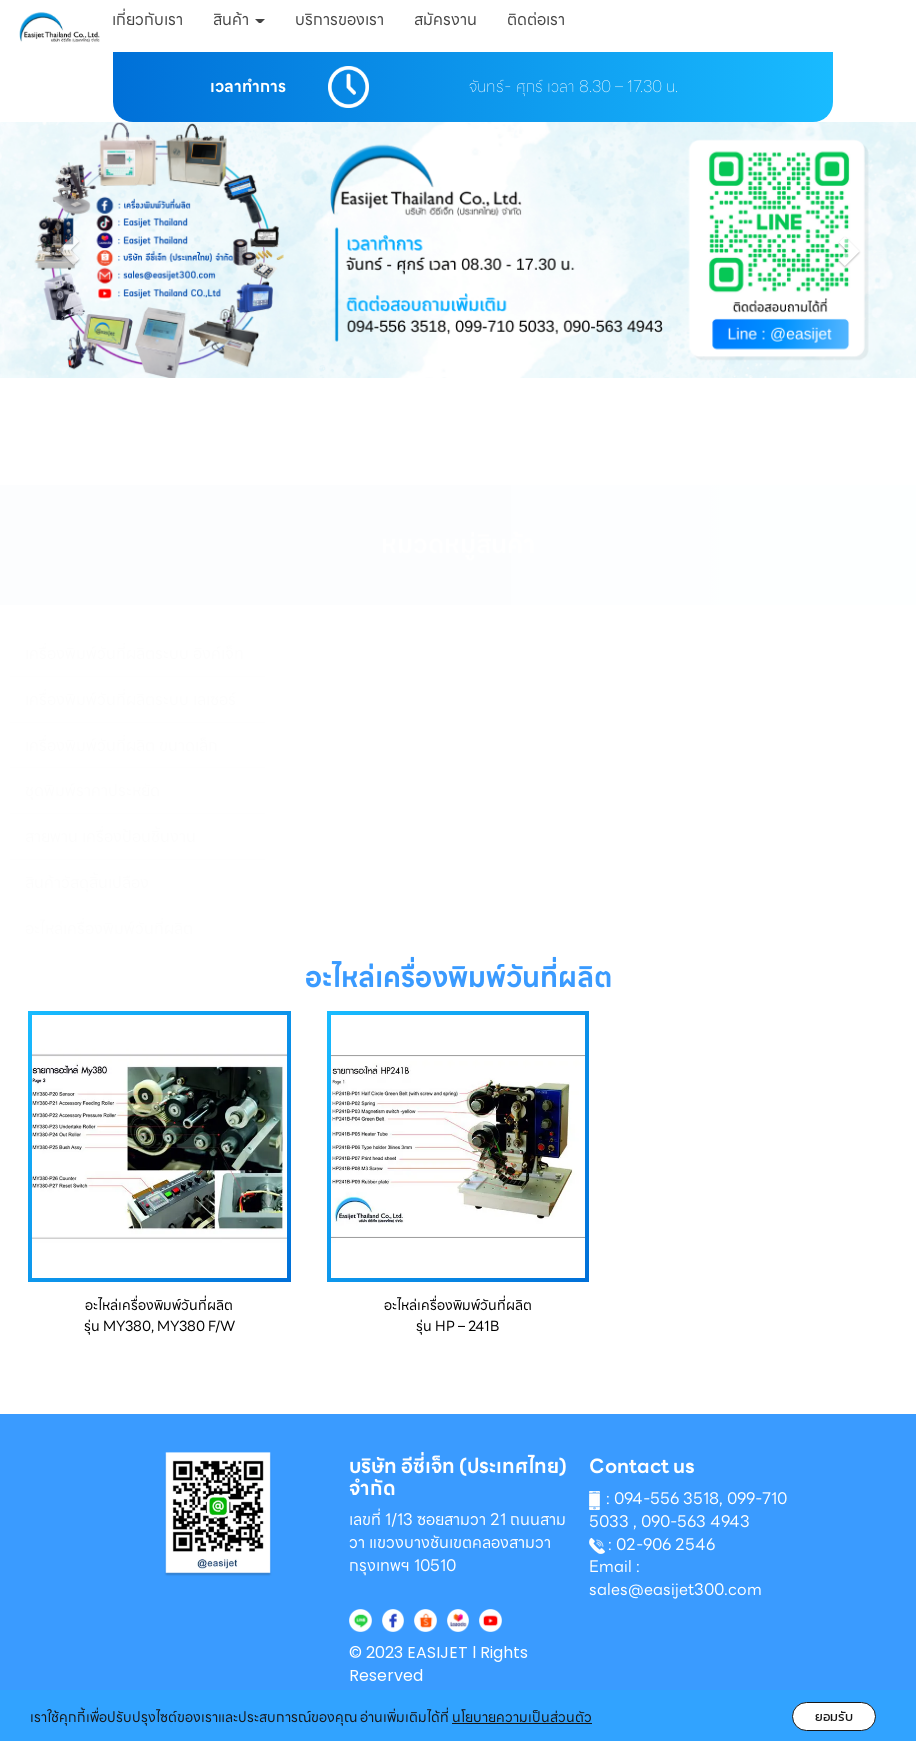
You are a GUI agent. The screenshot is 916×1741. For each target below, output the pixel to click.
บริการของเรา (339, 19)
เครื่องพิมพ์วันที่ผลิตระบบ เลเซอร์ (130, 699)
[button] (68, 250)
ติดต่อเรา (536, 19)
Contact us (642, 1466)
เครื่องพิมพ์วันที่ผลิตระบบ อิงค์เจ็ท (134, 653)
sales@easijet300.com (675, 1589)
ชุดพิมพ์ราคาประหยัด (92, 790)
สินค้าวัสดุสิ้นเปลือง (87, 882)
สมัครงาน (445, 19)
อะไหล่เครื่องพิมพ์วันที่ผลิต (109, 928)
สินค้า (239, 19)
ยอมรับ (834, 1716)
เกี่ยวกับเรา (147, 19)
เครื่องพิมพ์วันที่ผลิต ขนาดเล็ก (121, 745)
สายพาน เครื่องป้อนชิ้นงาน (110, 836)
